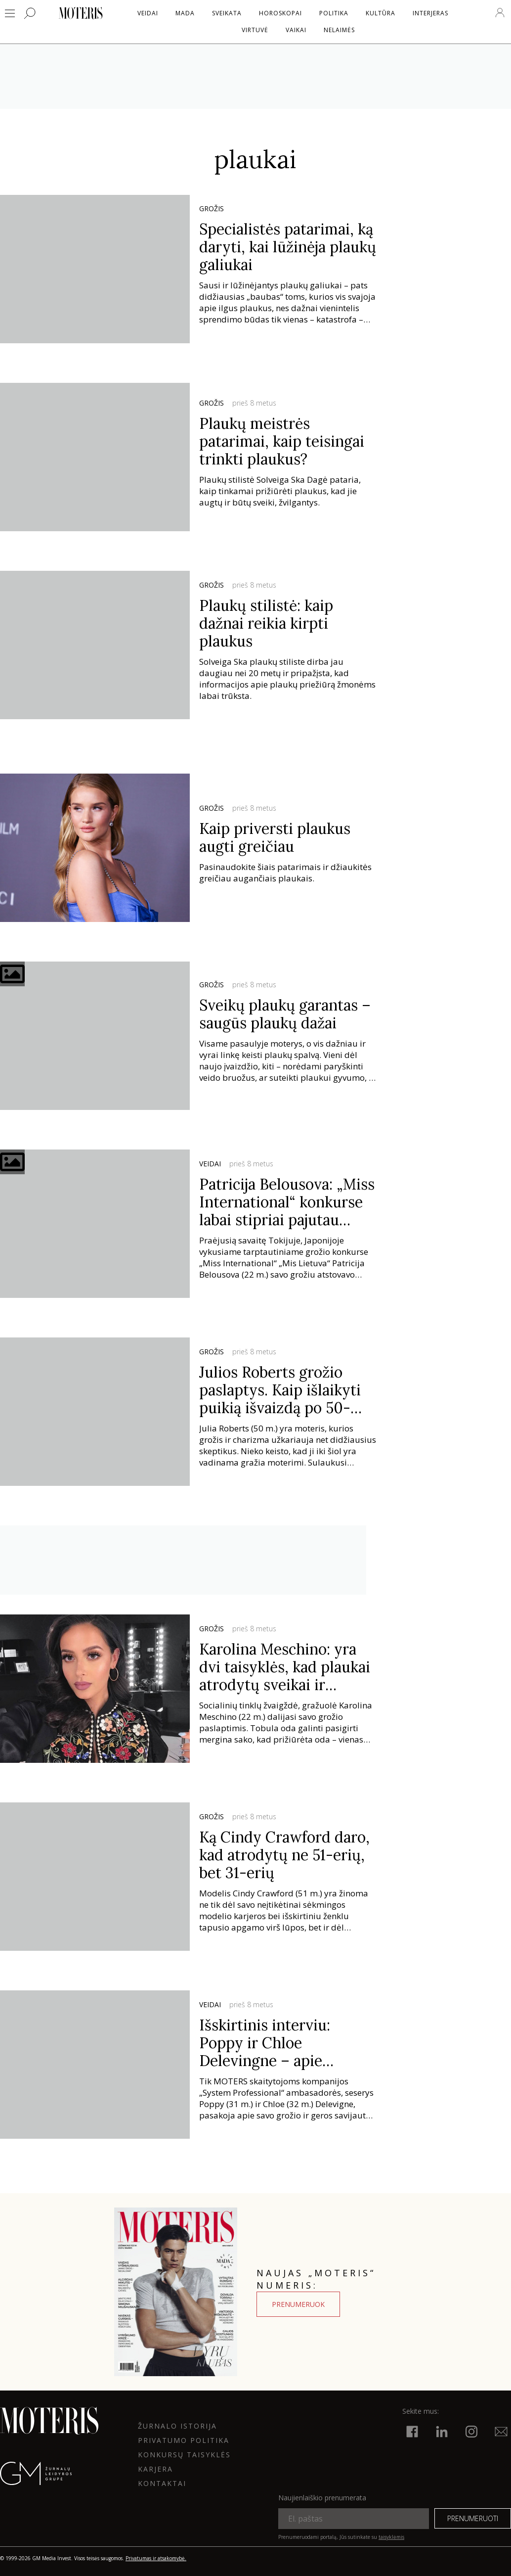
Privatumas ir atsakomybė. (156, 2558)
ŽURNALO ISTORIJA (177, 2426)
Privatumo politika (183, 2440)
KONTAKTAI (162, 2483)
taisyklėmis (391, 2536)
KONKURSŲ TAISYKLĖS (184, 2454)
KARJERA (155, 2469)
